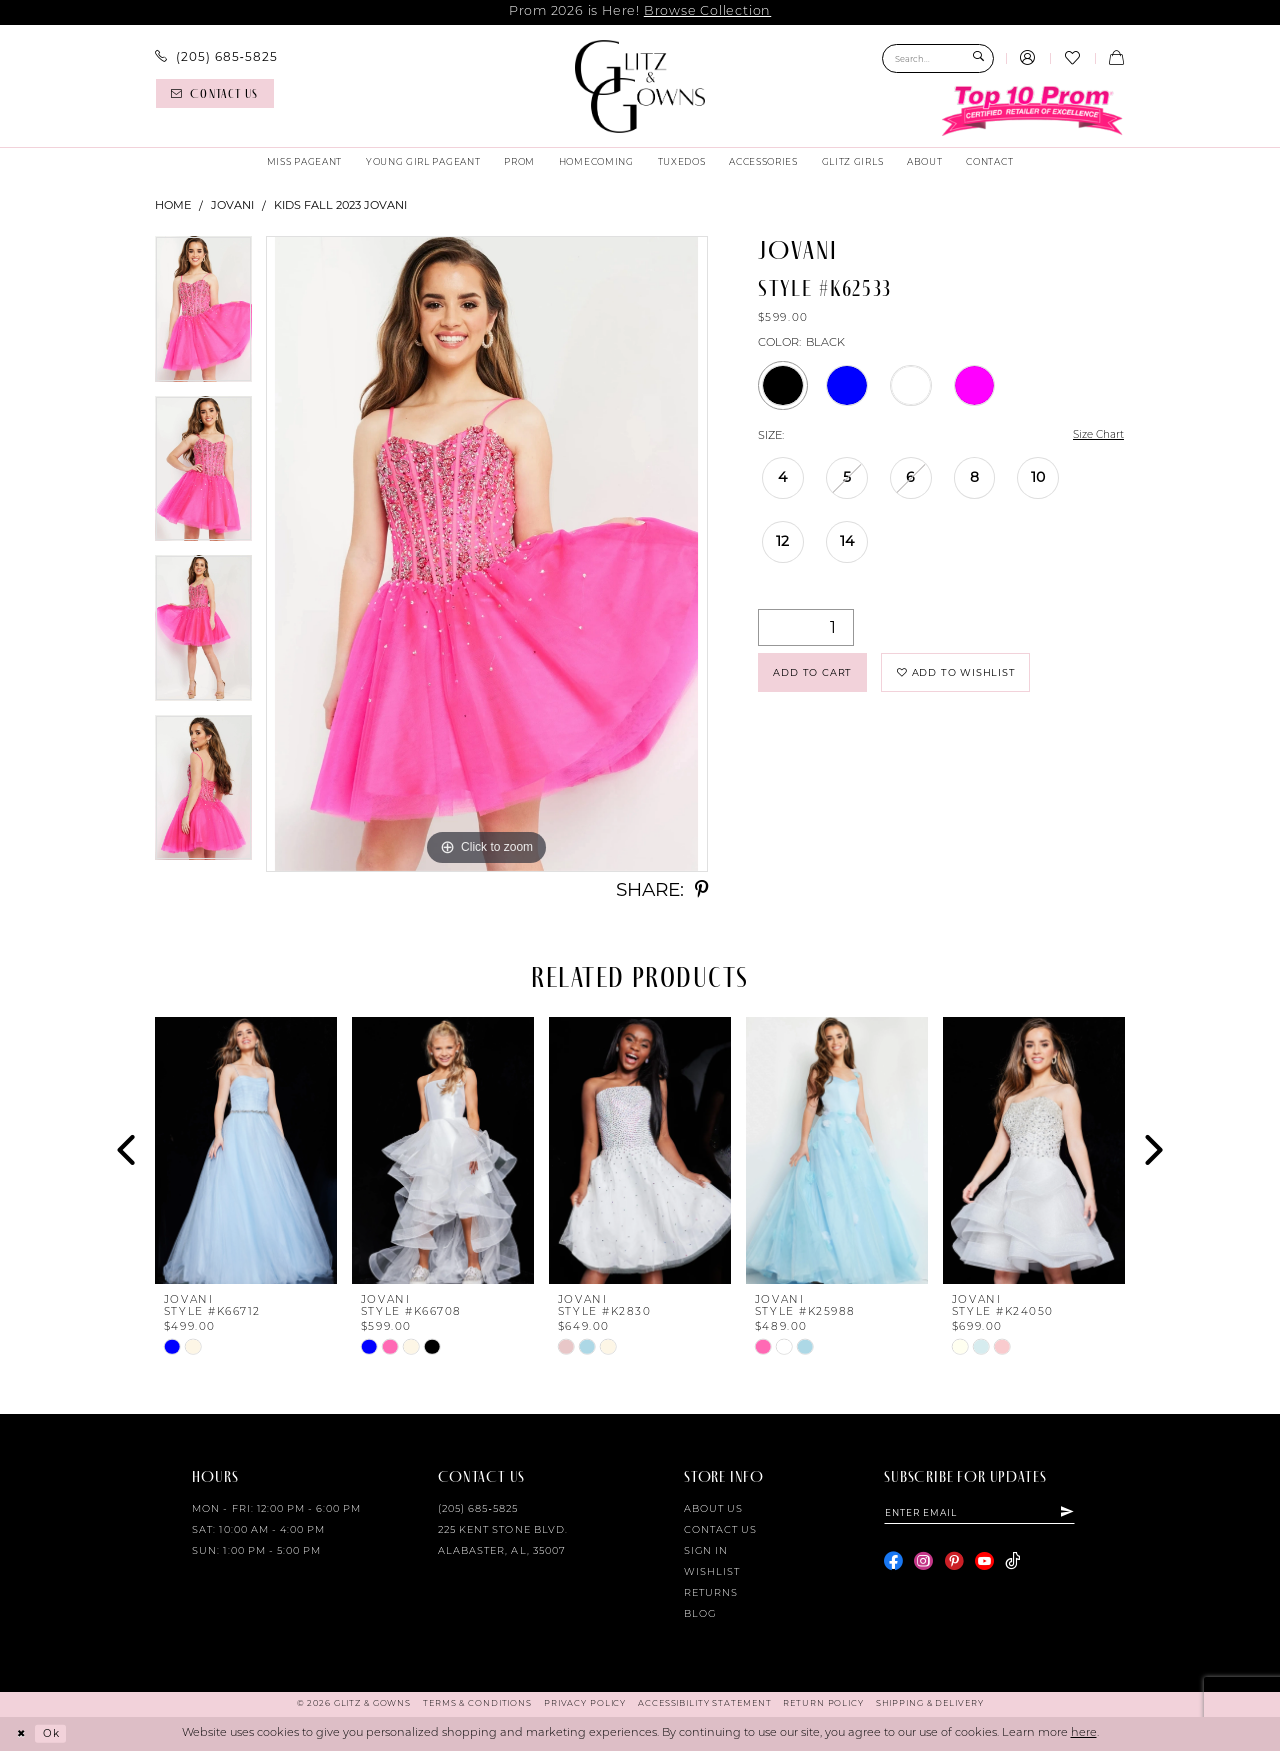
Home (173, 205)
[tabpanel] (203, 316)
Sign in (706, 1551)
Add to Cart (817, 676)
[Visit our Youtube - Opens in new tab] (984, 1563)
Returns (711, 1593)
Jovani (232, 205)
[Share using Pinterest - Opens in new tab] (701, 890)
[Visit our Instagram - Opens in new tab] (923, 1563)
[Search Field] (938, 58)
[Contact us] (215, 93)
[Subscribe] (1083, 1513)
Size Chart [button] (1095, 436)
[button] (1028, 59)
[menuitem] (216, 57)
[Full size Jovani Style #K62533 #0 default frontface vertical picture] (487, 554)
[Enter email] (987, 1513)
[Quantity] (806, 628)
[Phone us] (216, 57)
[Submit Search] (978, 58)
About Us (713, 1509)
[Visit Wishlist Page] (1072, 59)
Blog (700, 1614)
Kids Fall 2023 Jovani (340, 205)
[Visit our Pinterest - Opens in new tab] (954, 1563)
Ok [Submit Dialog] (55, 1733)
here (1084, 1733)
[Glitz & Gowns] (640, 86)
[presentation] (246, 1150)
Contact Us (720, 1530)
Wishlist (712, 1572)
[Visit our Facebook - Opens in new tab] (893, 1563)
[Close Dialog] (22, 1734)
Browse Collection (707, 11)
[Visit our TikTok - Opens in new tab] (1012, 1563)
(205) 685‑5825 (478, 1509)
